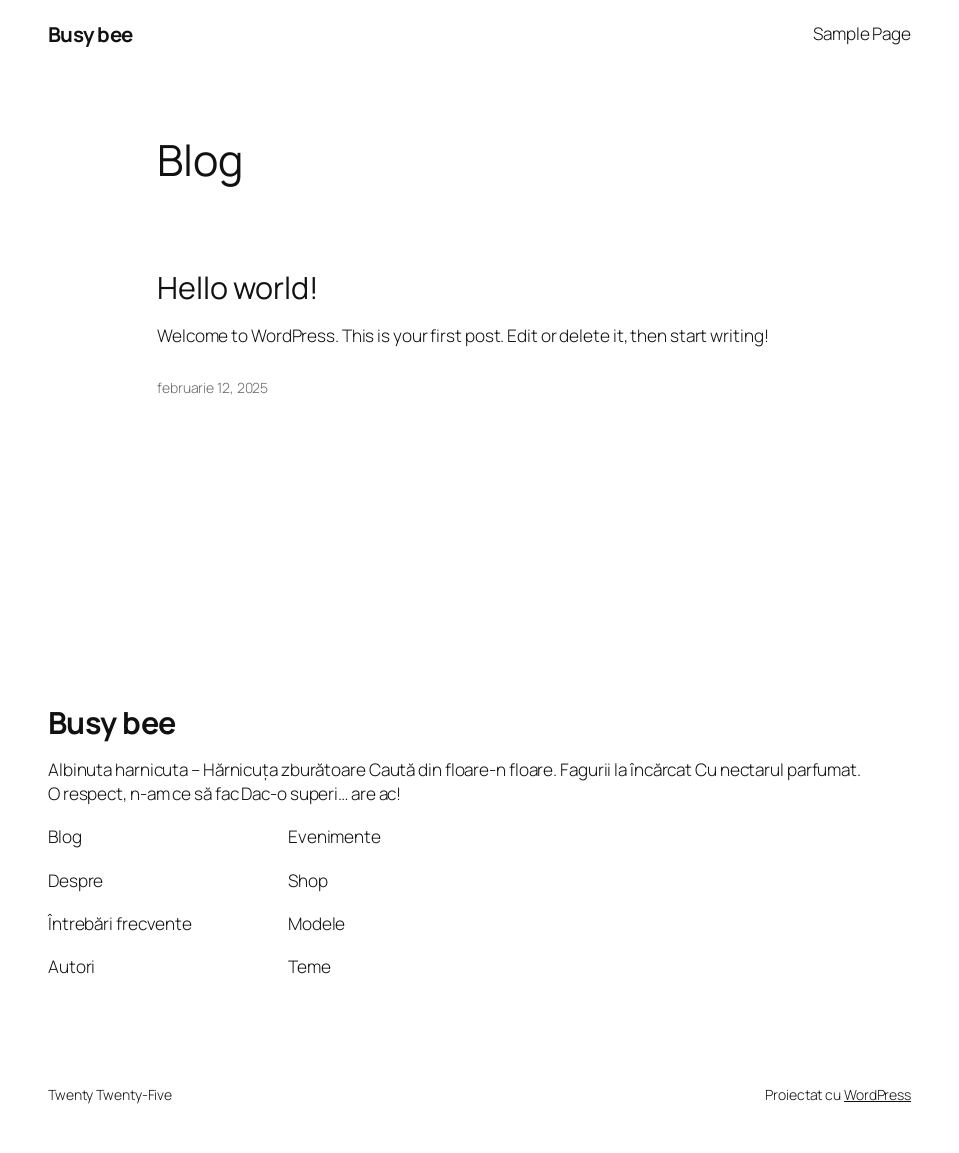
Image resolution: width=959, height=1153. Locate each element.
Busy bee (90, 34)
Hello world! (238, 287)
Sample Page (862, 33)
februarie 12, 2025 (212, 387)
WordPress (877, 1094)
